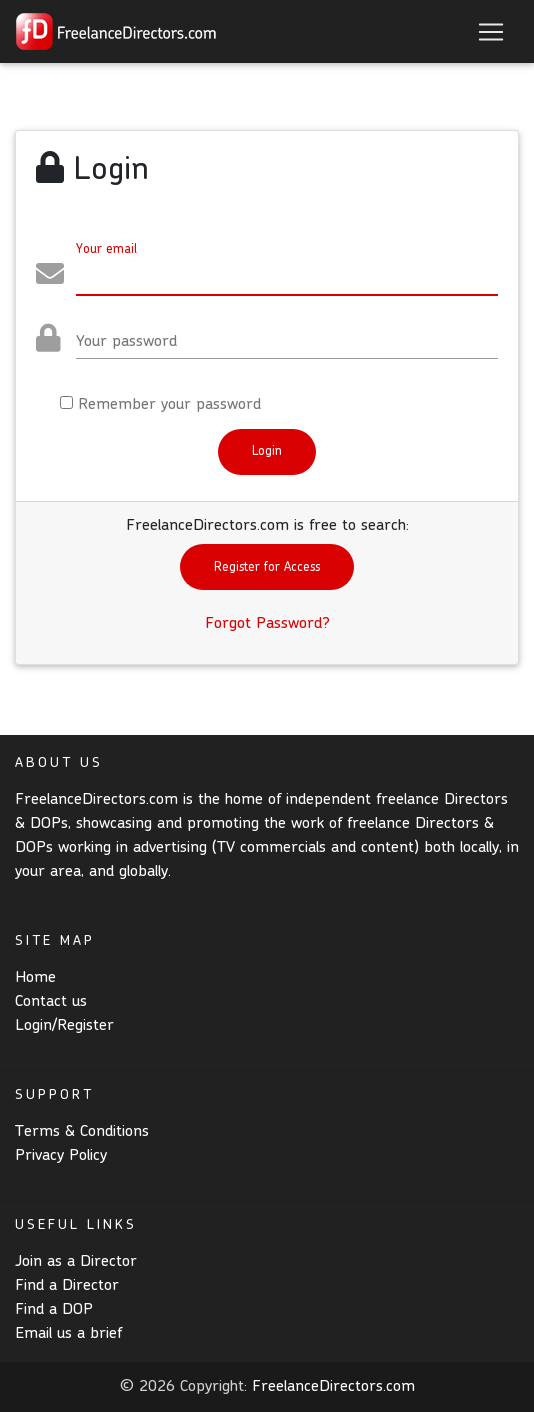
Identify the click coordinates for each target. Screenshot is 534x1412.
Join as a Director (76, 1262)
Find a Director (67, 1286)
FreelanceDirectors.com (333, 1387)
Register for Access (267, 567)
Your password (126, 342)
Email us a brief (68, 1334)
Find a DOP (54, 1310)
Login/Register (64, 1026)
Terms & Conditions (82, 1132)
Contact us (51, 1002)
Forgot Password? (267, 624)
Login (267, 451)
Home (35, 978)
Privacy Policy (61, 1156)
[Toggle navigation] (491, 32)
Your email (106, 249)
